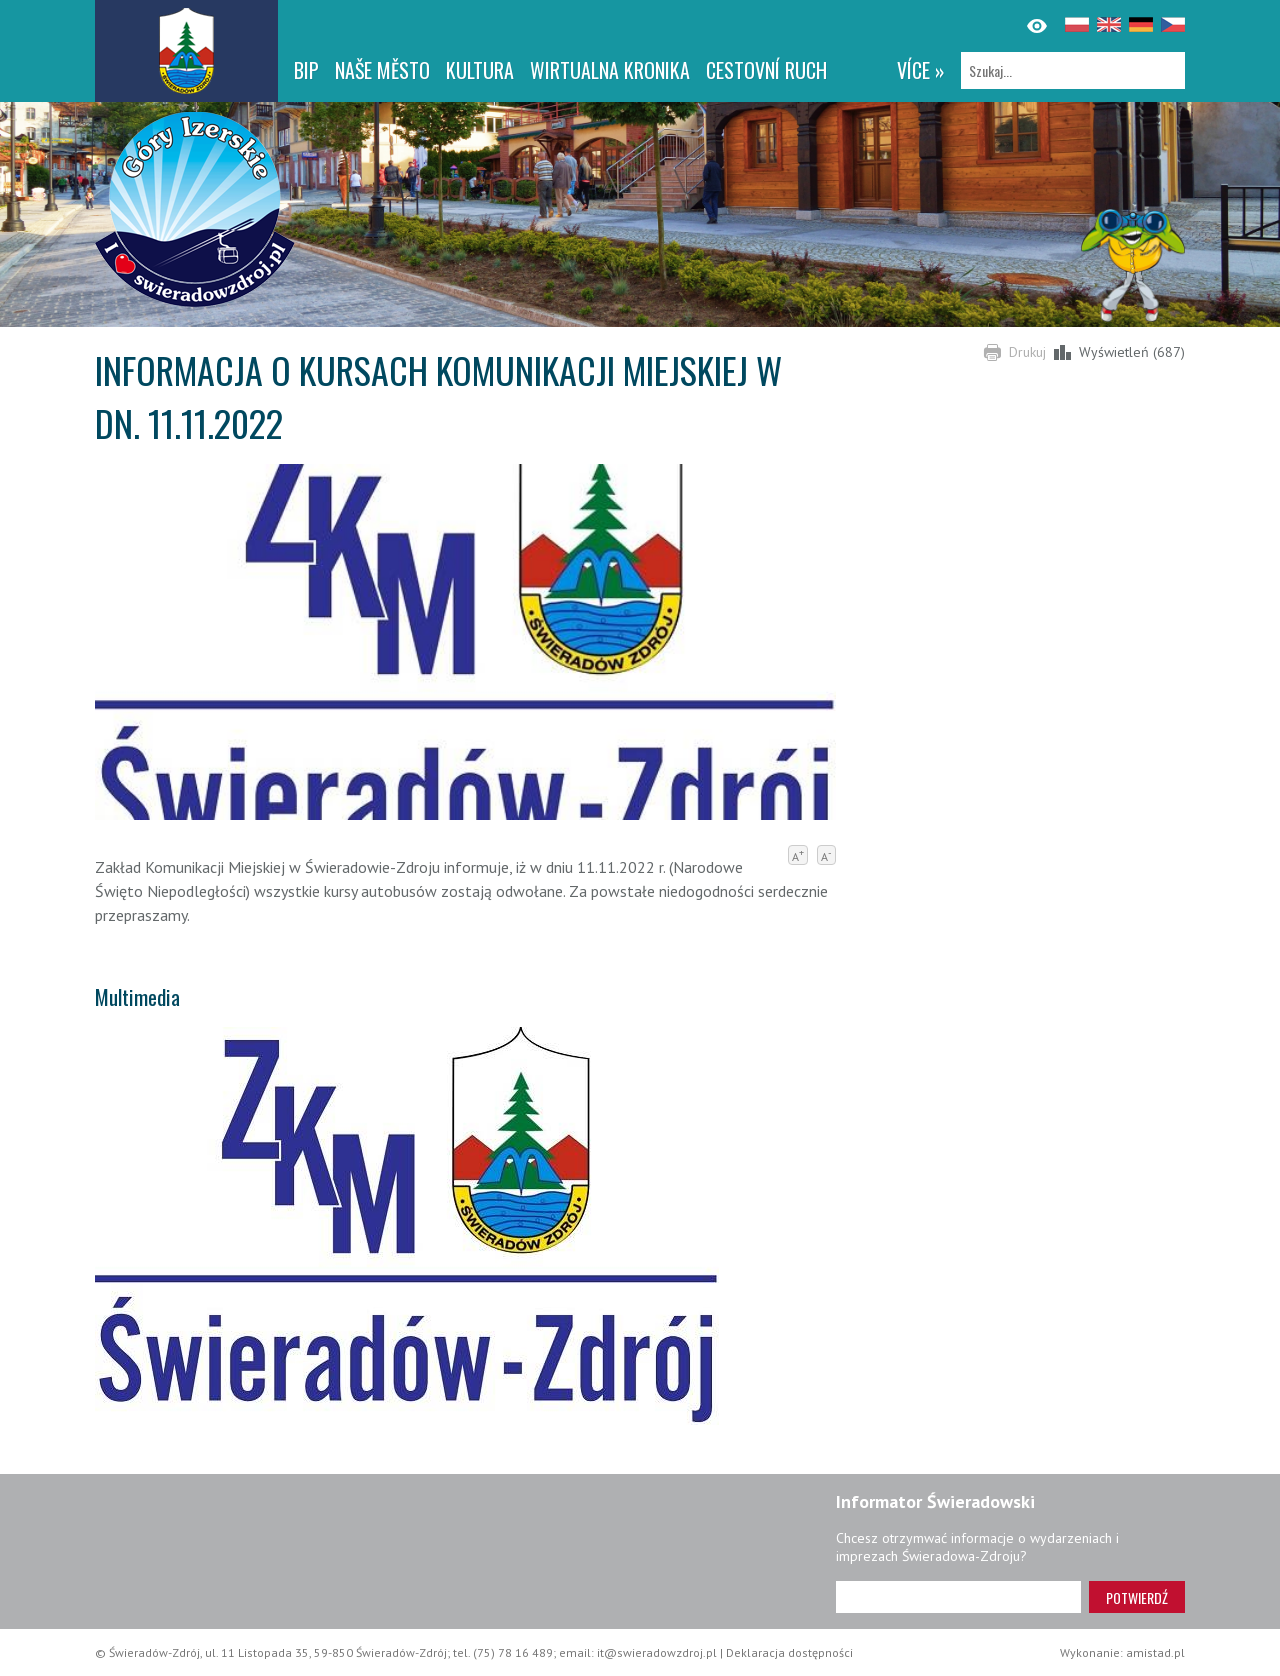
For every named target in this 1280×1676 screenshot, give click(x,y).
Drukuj (1027, 352)
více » (921, 70)
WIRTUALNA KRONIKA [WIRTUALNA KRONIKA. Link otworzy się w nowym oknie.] (610, 70)
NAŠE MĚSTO (382, 70)
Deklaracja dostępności (789, 1652)
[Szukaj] (1073, 70)
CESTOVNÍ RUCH (766, 70)
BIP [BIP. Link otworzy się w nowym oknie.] (306, 70)
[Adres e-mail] (958, 1597)
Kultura (480, 70)
